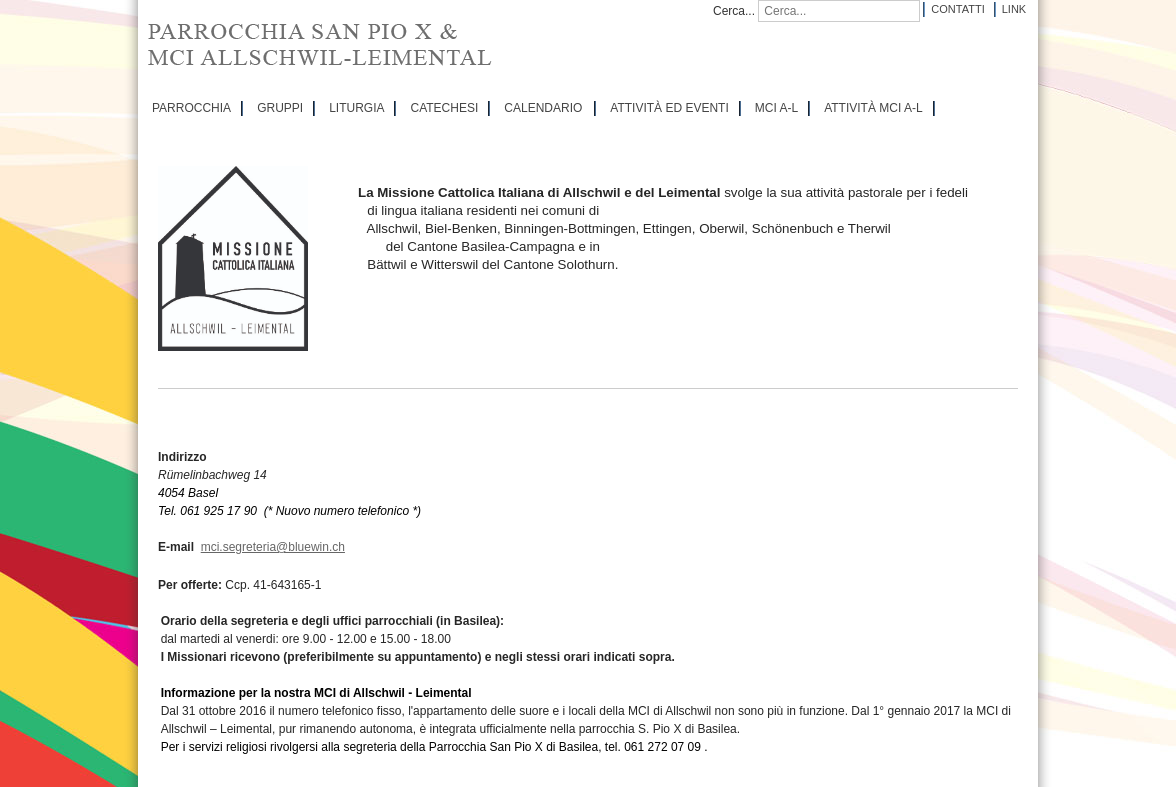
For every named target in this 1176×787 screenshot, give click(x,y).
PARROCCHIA (191, 108)
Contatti (957, 9)
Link (1014, 9)
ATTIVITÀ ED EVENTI (669, 108)
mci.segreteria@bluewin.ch (273, 547)
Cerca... (734, 11)
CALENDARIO (543, 108)
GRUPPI (280, 108)
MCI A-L (776, 108)
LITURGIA (356, 108)
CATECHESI (444, 108)
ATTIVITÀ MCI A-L (873, 108)
